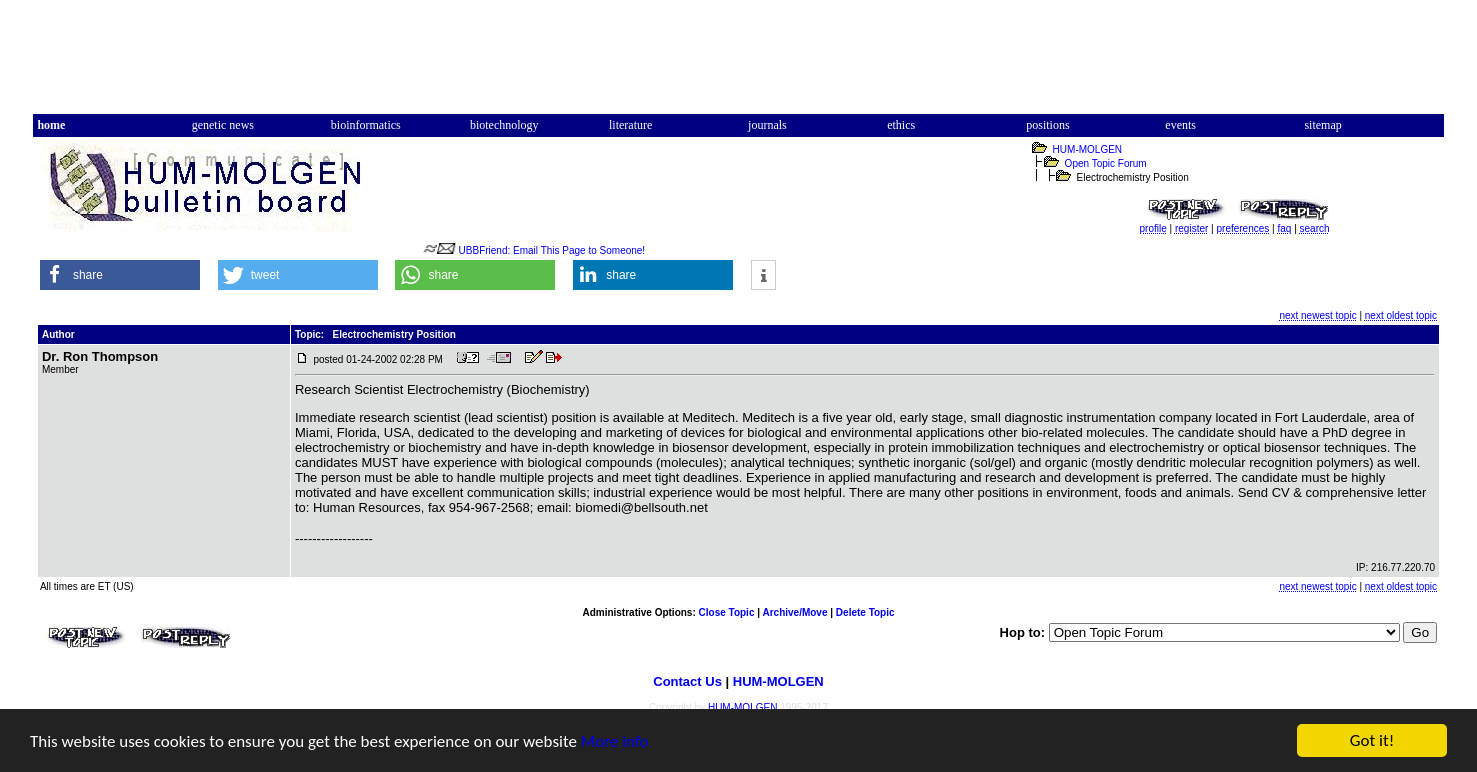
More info (615, 742)
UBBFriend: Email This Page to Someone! (552, 250)
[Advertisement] (739, 63)
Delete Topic (865, 612)
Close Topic (727, 612)
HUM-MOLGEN (1087, 149)
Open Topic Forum (1106, 163)
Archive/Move (794, 612)
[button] (120, 275)
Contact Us (687, 681)
